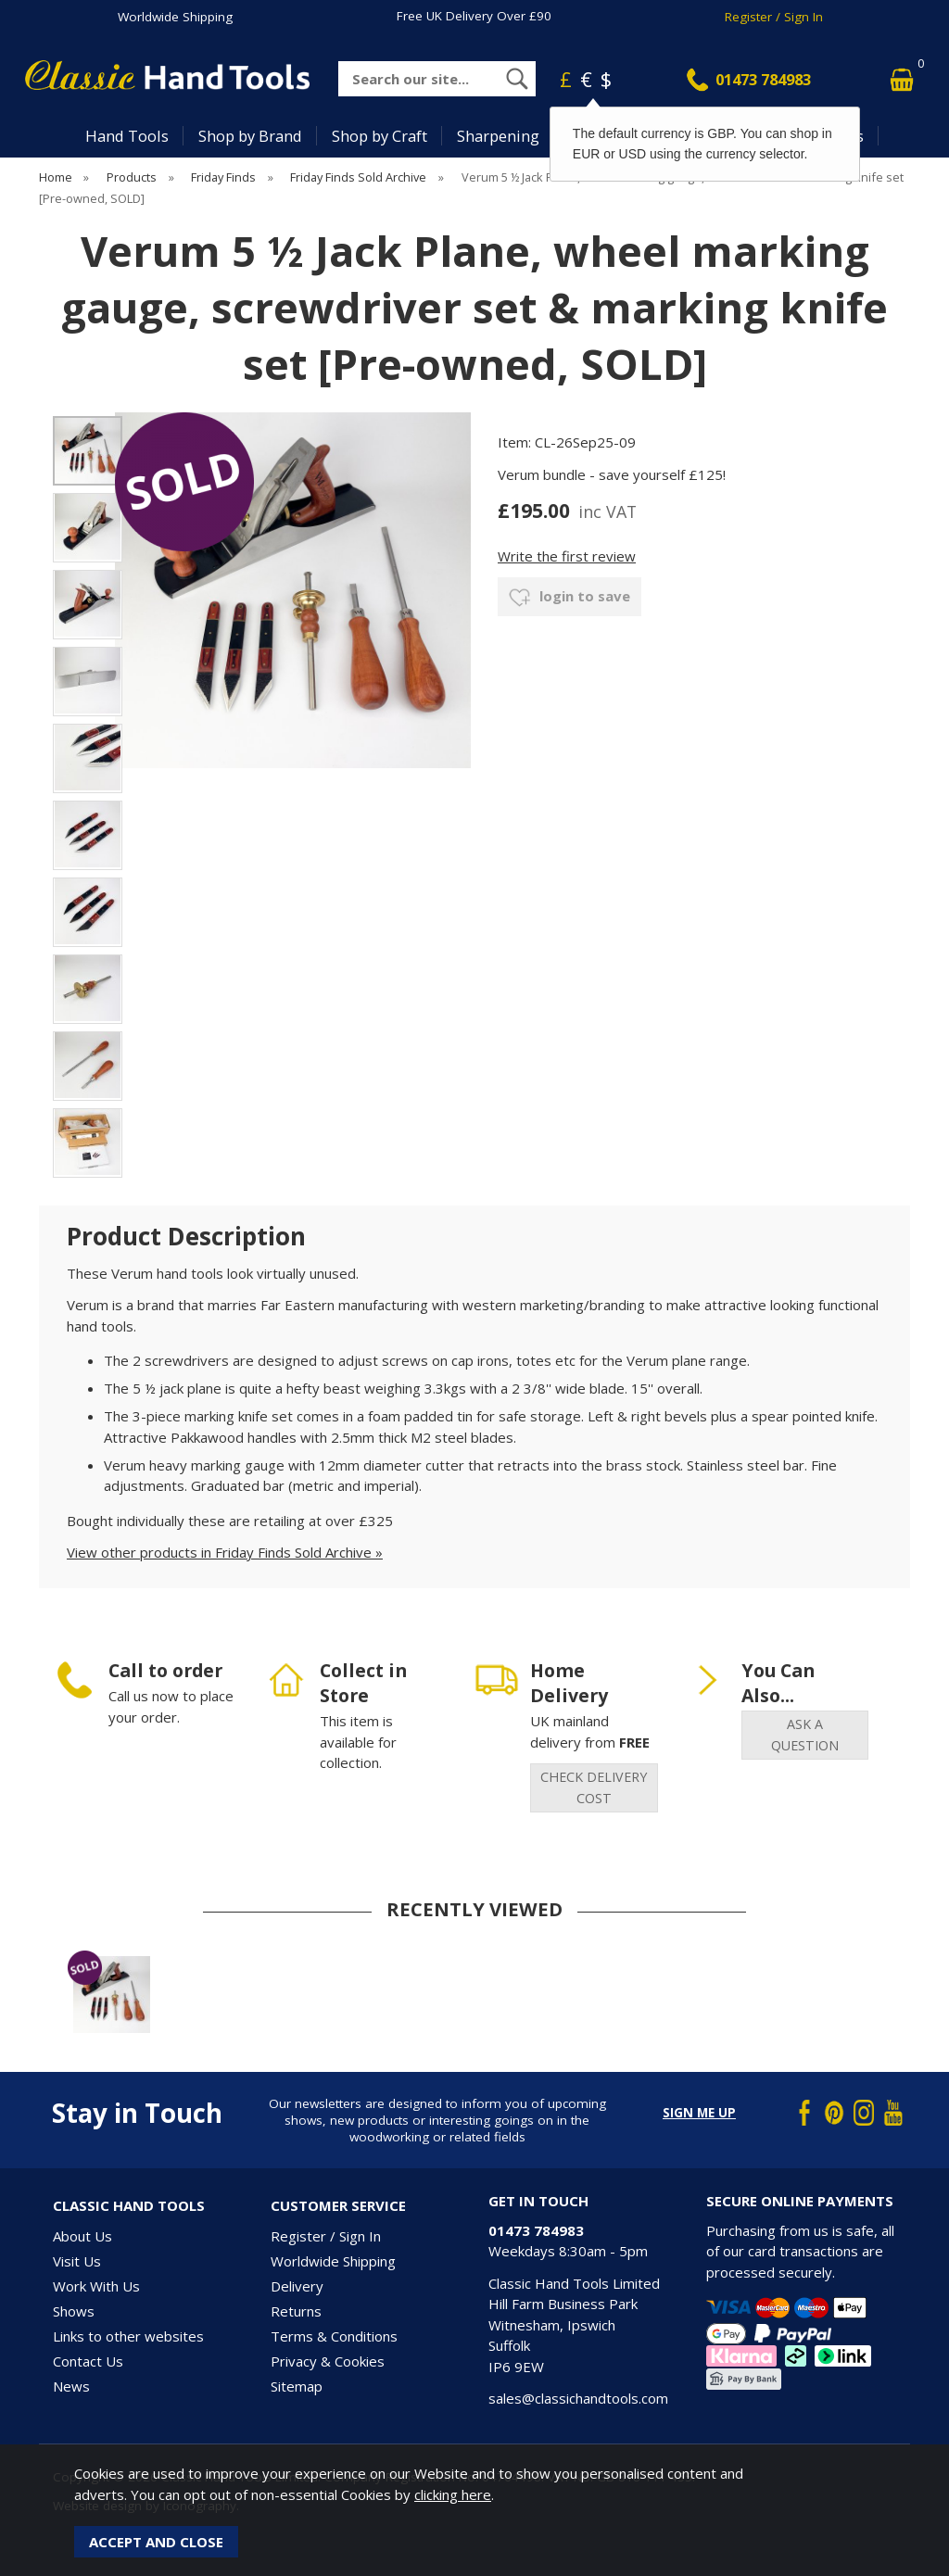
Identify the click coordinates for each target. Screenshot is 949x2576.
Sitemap (297, 2386)
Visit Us (77, 2261)
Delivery (297, 2286)
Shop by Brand (250, 135)
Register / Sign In (774, 16)
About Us (82, 2236)
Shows (74, 2311)
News (71, 2386)
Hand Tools (127, 135)
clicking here (452, 2494)
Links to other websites (128, 2336)
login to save (569, 598)
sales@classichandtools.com (578, 2398)
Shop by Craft (379, 135)
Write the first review (567, 556)
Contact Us (88, 2361)
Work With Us (96, 2286)
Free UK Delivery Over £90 (474, 15)
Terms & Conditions (334, 2336)
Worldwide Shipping (175, 16)
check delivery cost (593, 1787)
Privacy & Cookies (328, 2361)
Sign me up (699, 2112)
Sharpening (498, 135)
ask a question (805, 1734)
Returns (296, 2311)
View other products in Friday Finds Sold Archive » (225, 1552)
